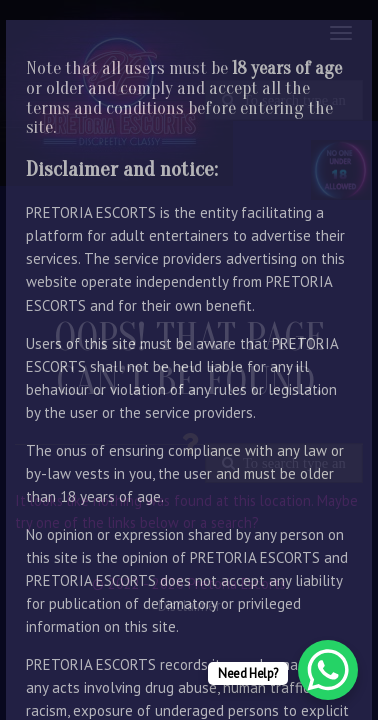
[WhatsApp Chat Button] (328, 670)
